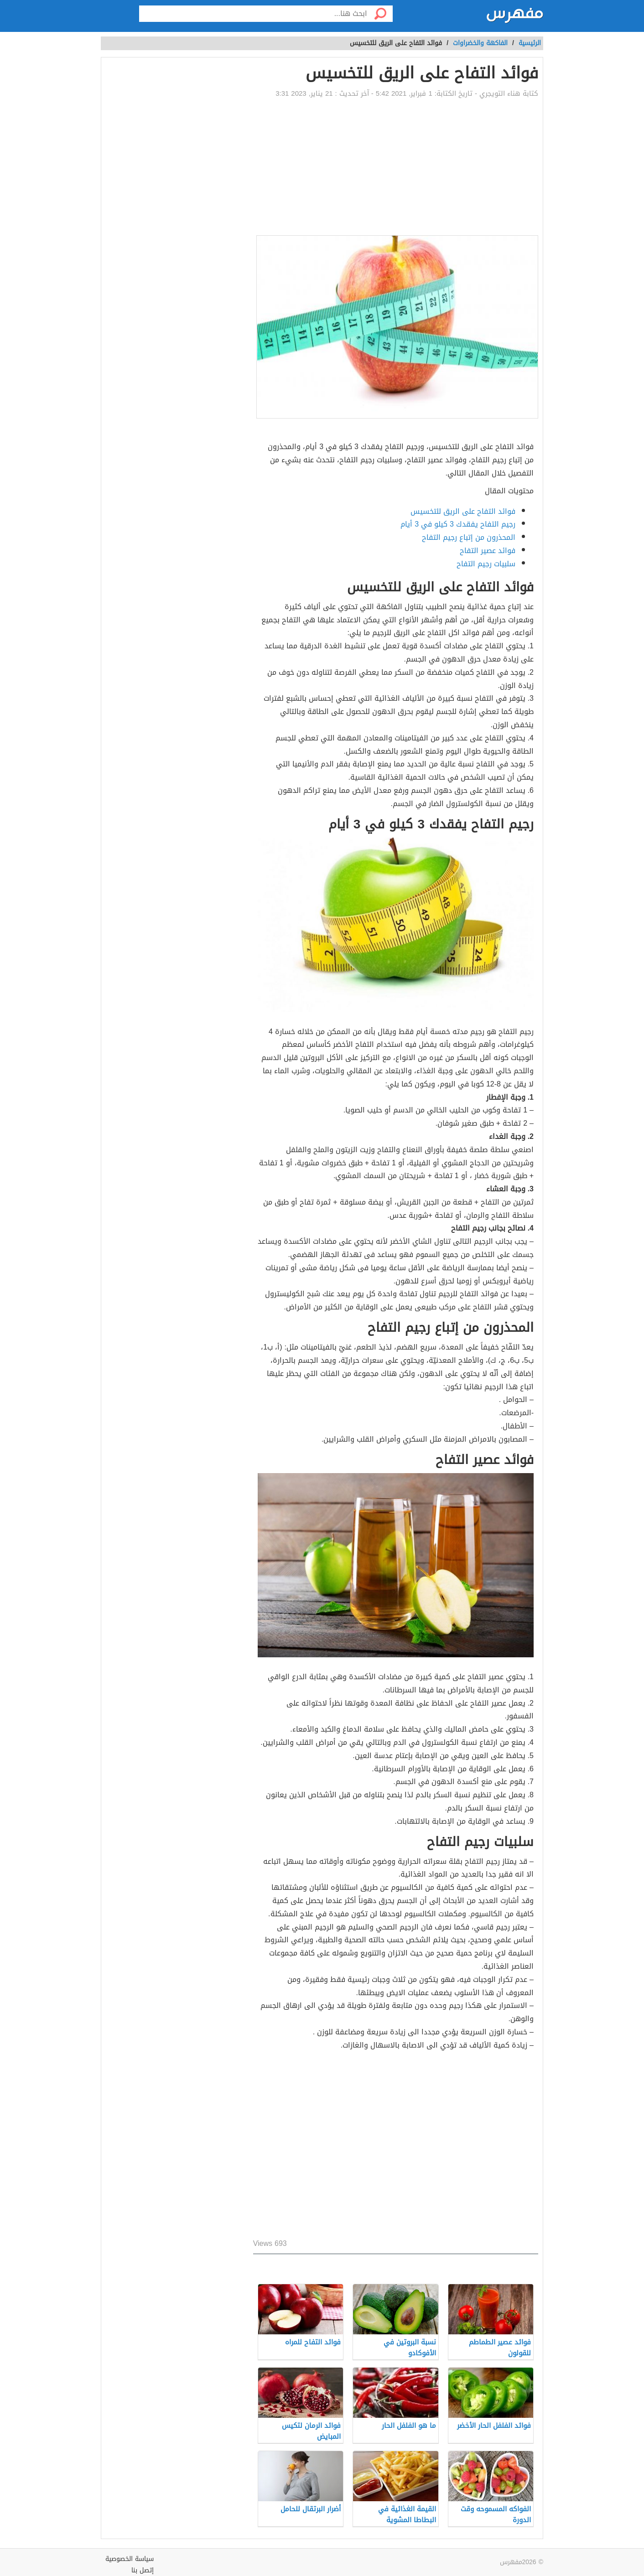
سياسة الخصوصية (129, 2559)
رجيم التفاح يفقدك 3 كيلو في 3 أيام (457, 524)
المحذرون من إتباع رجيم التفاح (468, 537)
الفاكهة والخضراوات (480, 43)
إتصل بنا (142, 2570)
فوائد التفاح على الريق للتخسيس (462, 511)
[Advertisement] (395, 167)
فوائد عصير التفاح (487, 550)
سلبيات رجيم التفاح (486, 564)
